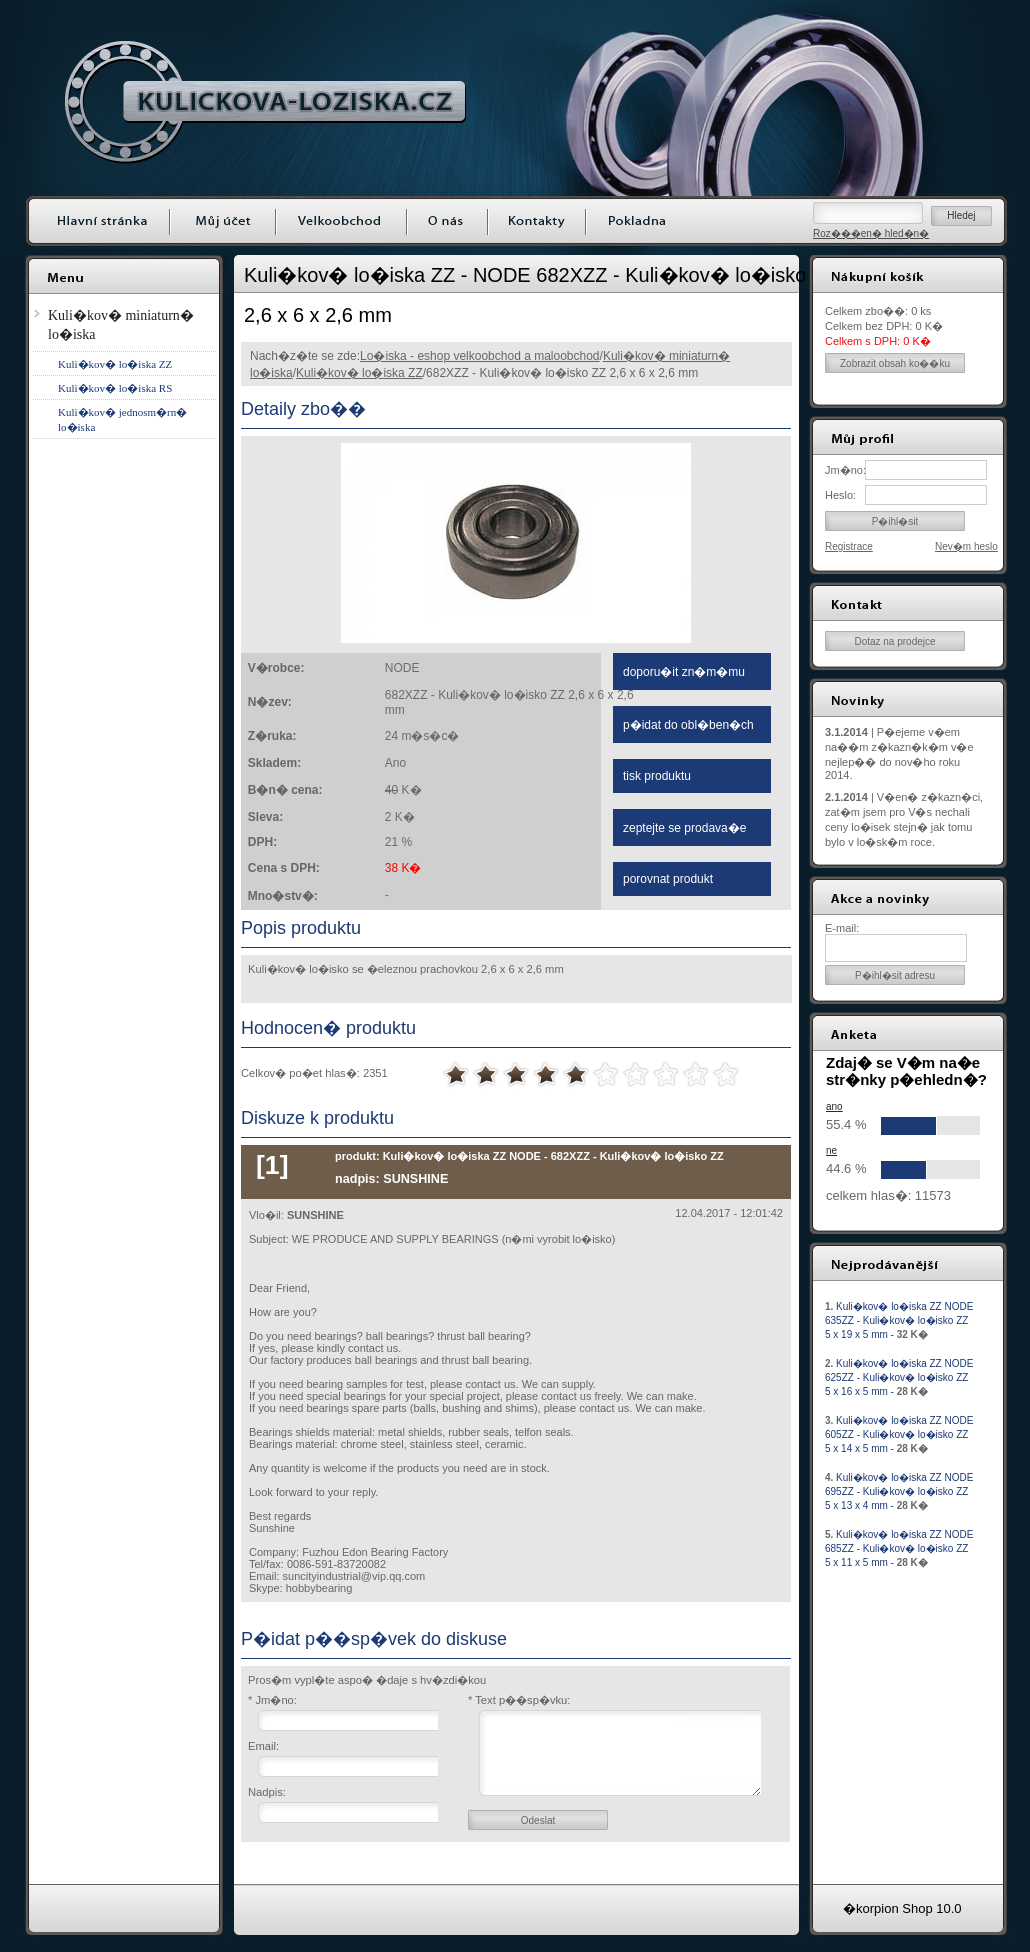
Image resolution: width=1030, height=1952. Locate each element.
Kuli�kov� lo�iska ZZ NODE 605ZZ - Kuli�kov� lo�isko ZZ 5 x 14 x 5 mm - (899, 1434)
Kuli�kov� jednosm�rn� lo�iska (122, 419)
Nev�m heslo (966, 546)
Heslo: (840, 495)
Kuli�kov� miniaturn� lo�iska (121, 325)
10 (726, 1075)
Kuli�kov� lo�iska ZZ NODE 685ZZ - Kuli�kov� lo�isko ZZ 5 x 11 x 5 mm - (899, 1548)
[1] (272, 1165)
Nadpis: (267, 1792)
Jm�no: (845, 470)
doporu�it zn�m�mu (684, 672)
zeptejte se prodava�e (684, 828)
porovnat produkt (668, 879)
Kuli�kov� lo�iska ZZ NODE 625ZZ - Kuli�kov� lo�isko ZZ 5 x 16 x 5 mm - (899, 1377)
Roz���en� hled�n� (871, 233)
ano (834, 1106)
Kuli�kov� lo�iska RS (115, 388)
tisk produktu (657, 776)
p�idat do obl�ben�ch (688, 725)
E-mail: (842, 928)
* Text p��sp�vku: (519, 1700)
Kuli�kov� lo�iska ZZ (359, 373)
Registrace (849, 546)
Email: (263, 1746)
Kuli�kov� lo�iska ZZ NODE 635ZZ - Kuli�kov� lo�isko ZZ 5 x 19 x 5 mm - (899, 1320)
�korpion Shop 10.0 (902, 1908)
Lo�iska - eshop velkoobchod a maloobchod (479, 356)
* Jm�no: (272, 1700)
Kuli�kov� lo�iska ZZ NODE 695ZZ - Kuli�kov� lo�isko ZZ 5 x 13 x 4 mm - (899, 1491)
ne (831, 1150)
